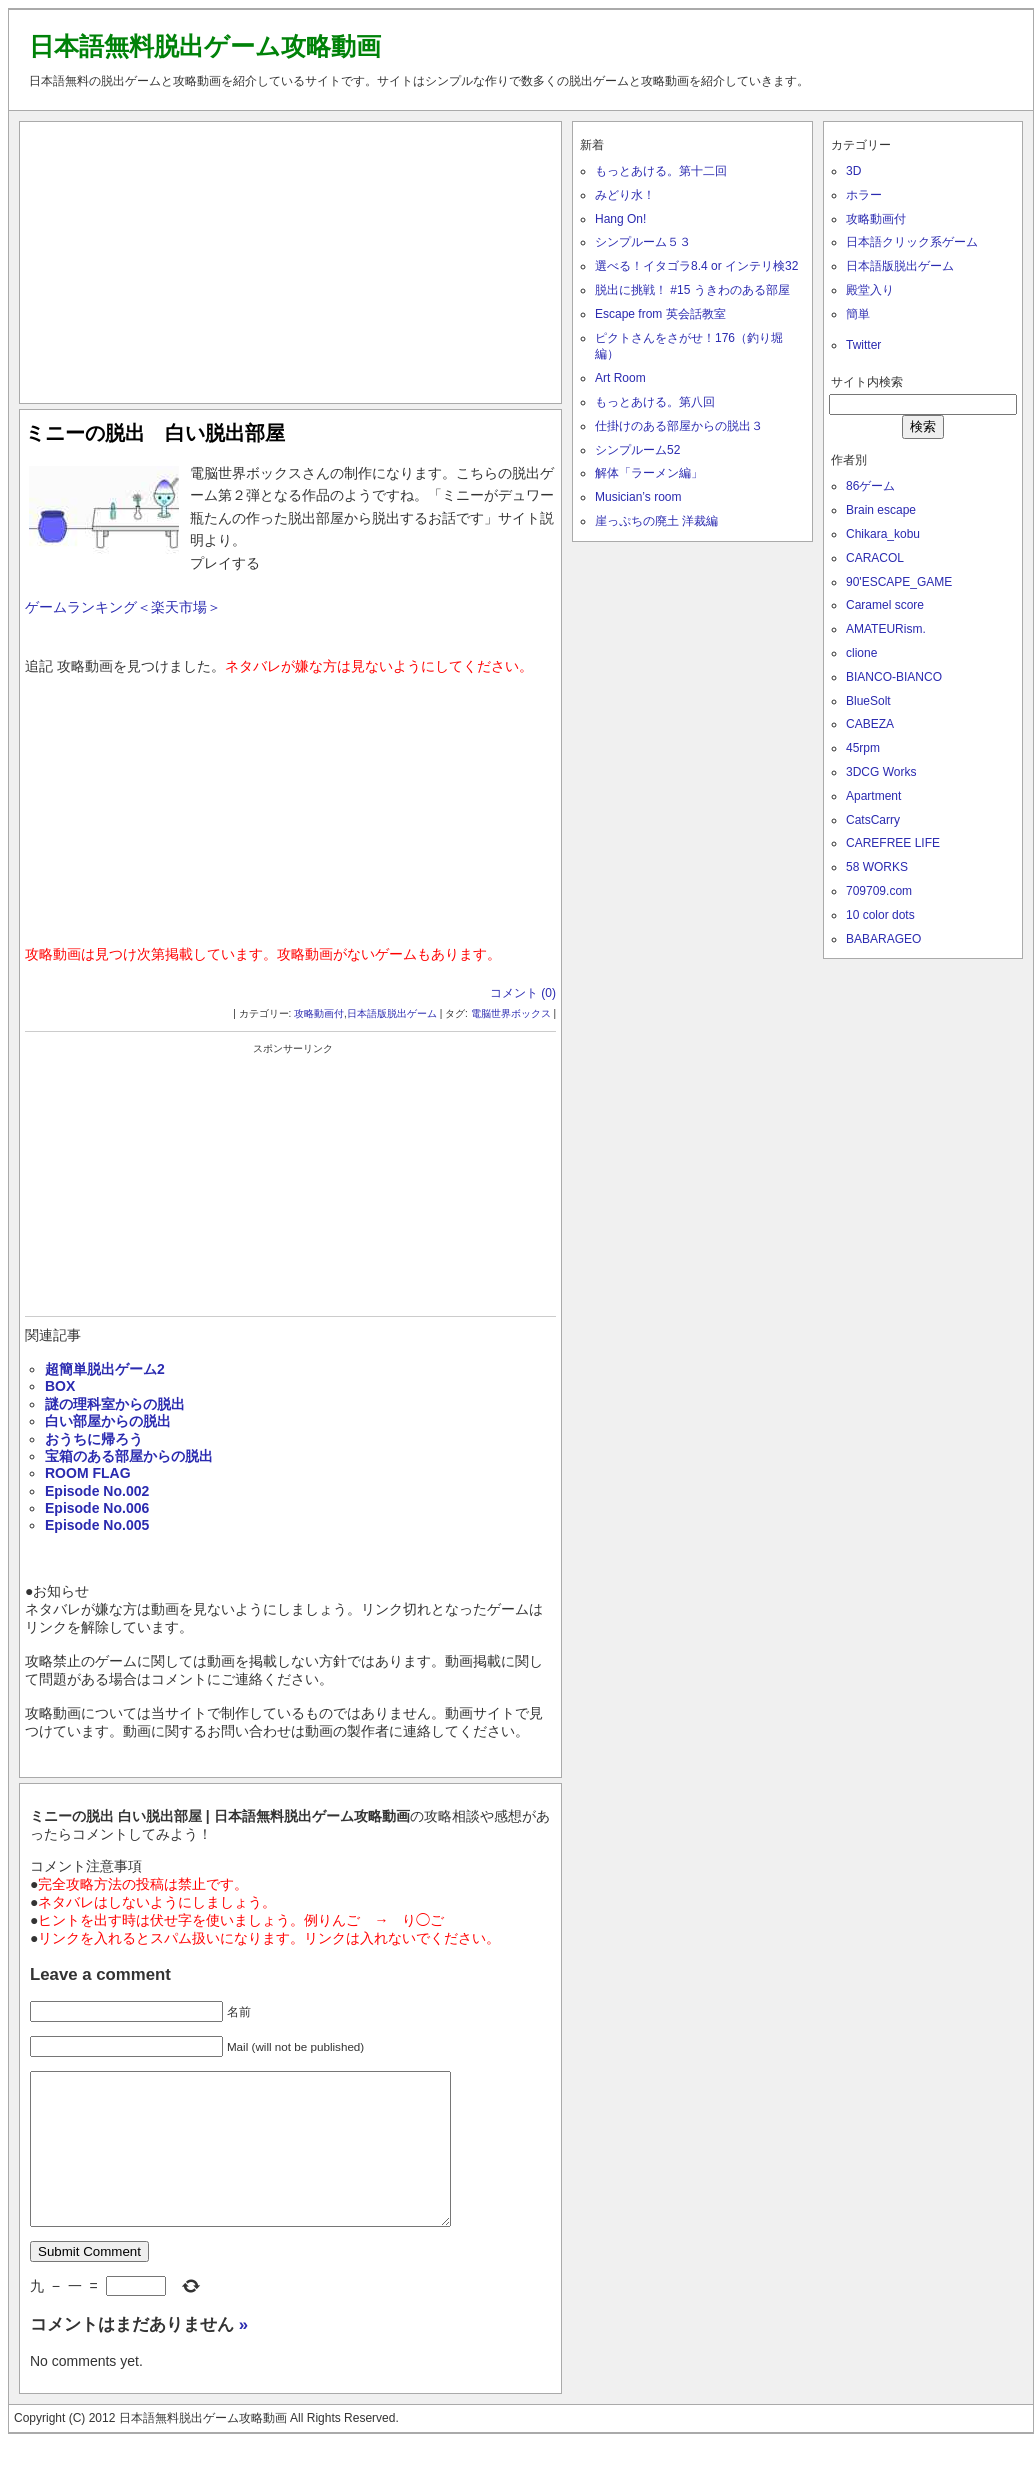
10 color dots (880, 915)
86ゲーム (870, 486)
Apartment (873, 796)
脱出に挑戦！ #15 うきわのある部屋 (692, 290)
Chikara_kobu (883, 534)
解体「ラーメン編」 (649, 473)
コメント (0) (523, 993)
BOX (60, 1386)
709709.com (879, 891)
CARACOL (875, 558)
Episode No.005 (97, 1525)
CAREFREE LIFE (893, 843)
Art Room (620, 378)
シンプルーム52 (637, 450)
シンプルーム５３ (643, 242)
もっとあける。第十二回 (661, 171)
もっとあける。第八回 (655, 402)
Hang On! (620, 219)
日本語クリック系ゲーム (912, 242)
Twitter (863, 345)
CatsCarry (873, 820)
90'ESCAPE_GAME (899, 582)
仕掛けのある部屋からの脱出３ (679, 426)
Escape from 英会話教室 (660, 314)
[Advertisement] (291, 258)
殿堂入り (870, 290)
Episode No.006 (97, 1508)
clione (861, 653)
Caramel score (885, 605)
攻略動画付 (319, 1013)
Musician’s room (638, 497)
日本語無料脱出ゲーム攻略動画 (205, 46)
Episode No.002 (97, 1491)
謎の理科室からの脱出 (115, 1404)
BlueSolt (868, 701)
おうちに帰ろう (94, 1439)
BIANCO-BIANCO (894, 677)
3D (853, 171)
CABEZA (870, 724)
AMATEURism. (886, 629)
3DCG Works (881, 772)
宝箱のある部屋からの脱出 (129, 1456)
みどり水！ (625, 195)
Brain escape (881, 510)
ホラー (864, 195)
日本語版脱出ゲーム (392, 1013)
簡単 (858, 314)
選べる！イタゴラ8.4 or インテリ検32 (696, 266)
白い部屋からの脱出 (108, 1421)
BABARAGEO (883, 939)
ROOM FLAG (88, 1473)
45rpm (863, 748)
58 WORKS (877, 867)
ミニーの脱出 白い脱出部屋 (155, 433)
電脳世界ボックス (511, 1013)
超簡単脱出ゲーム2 (105, 1369)
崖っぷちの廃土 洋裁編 (656, 521)
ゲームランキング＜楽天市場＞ (123, 607)
